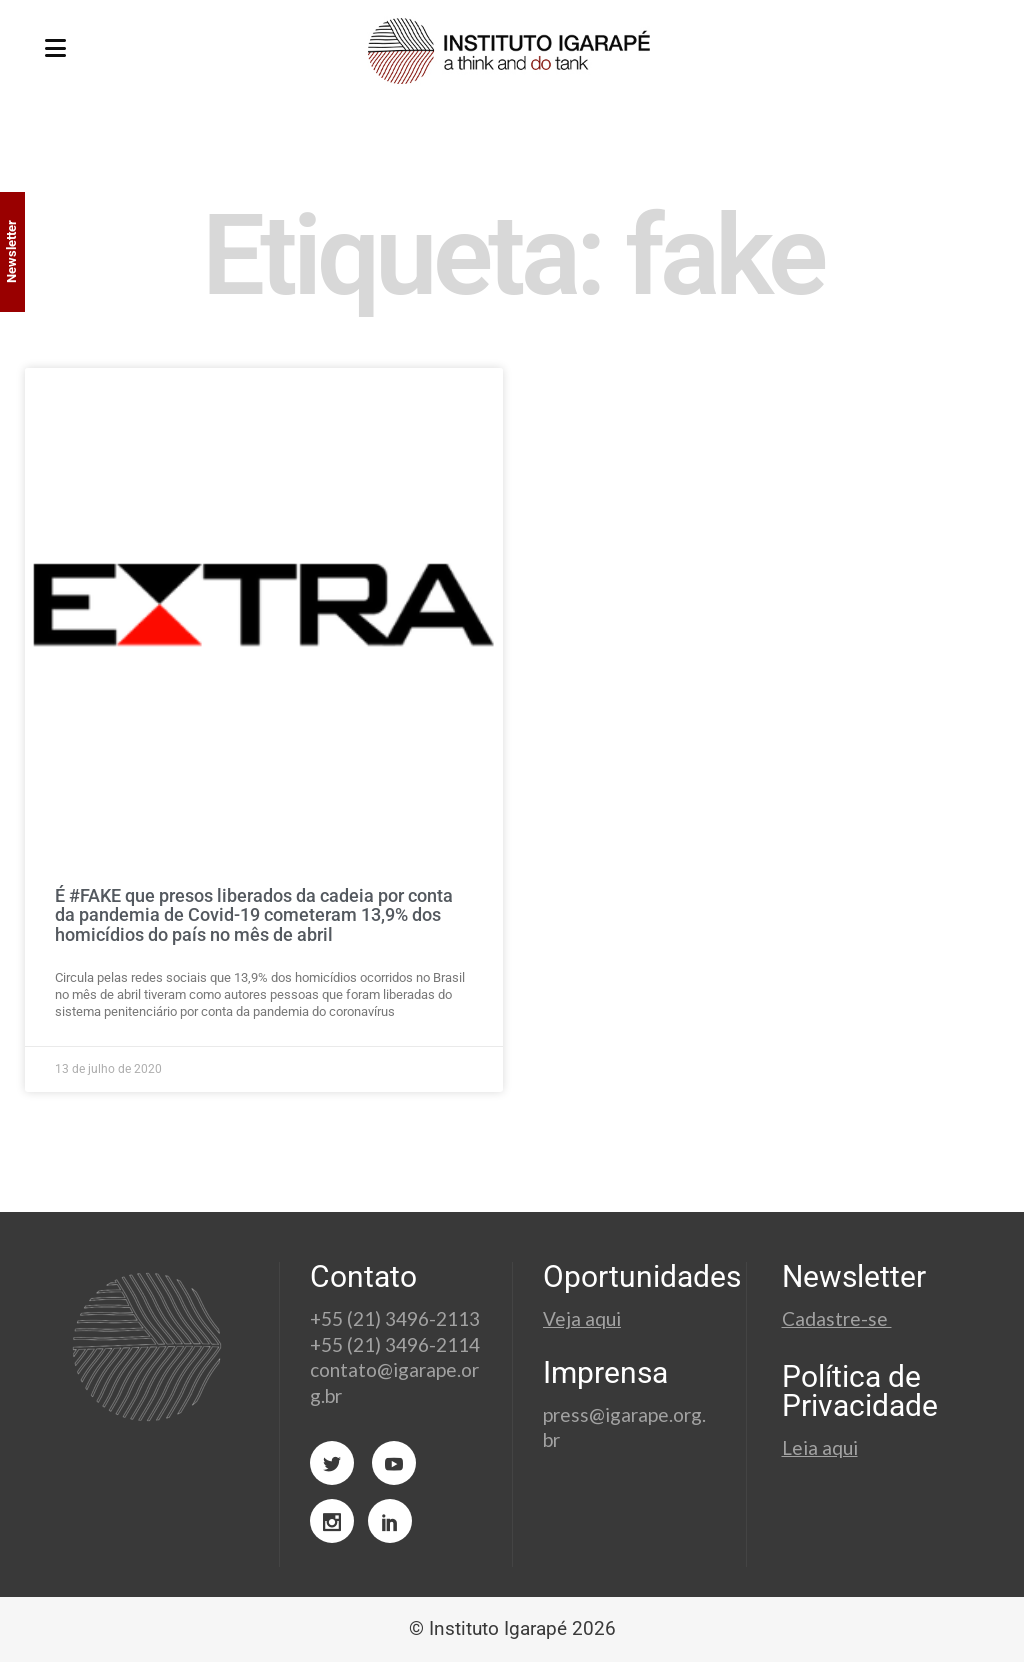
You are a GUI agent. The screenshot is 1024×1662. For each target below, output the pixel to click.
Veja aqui (582, 1318)
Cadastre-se (837, 1318)
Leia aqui (820, 1447)
